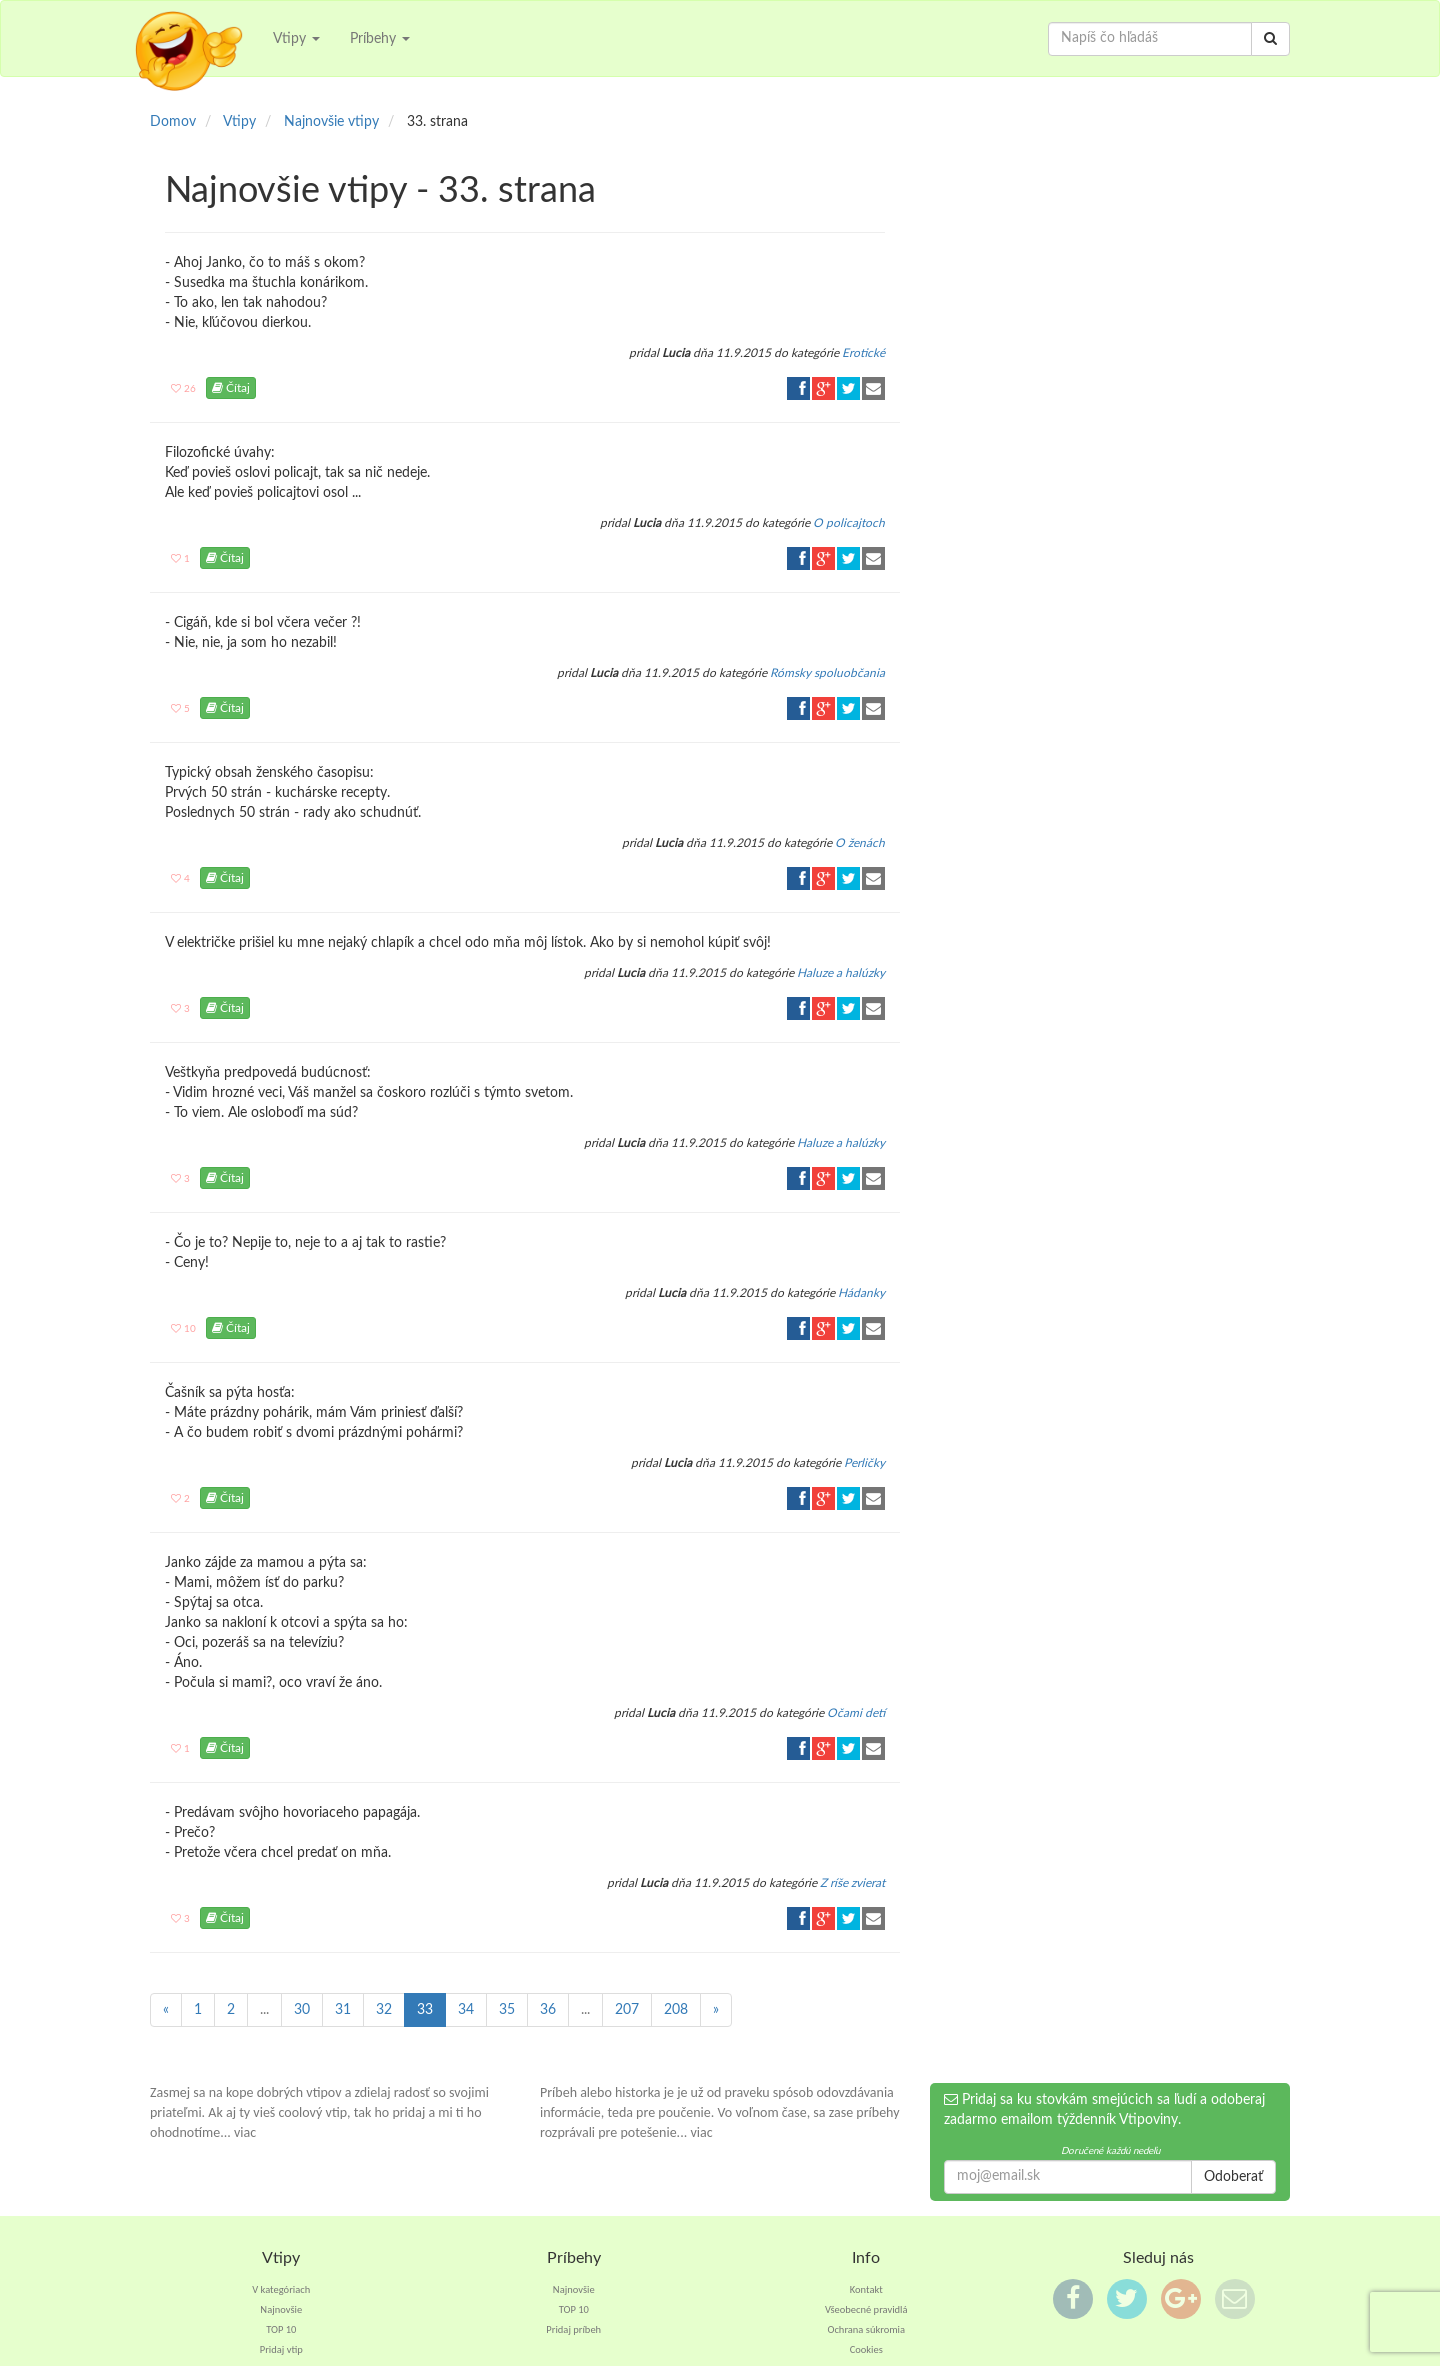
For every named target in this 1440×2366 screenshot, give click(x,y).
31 (343, 2010)
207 (627, 2010)
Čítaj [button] (231, 388)
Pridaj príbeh (573, 2329)
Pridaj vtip (281, 2349)
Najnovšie (281, 2309)
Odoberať (1233, 2177)
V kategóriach (281, 2289)
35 (507, 2010)
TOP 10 (281, 2329)
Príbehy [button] (380, 39)
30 (302, 2010)
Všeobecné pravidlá (866, 2309)
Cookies (866, 2349)
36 (548, 2010)
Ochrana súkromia (866, 2329)
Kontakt (866, 2289)
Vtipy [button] (296, 39)
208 (676, 2010)
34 (466, 2010)
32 (384, 2010)
